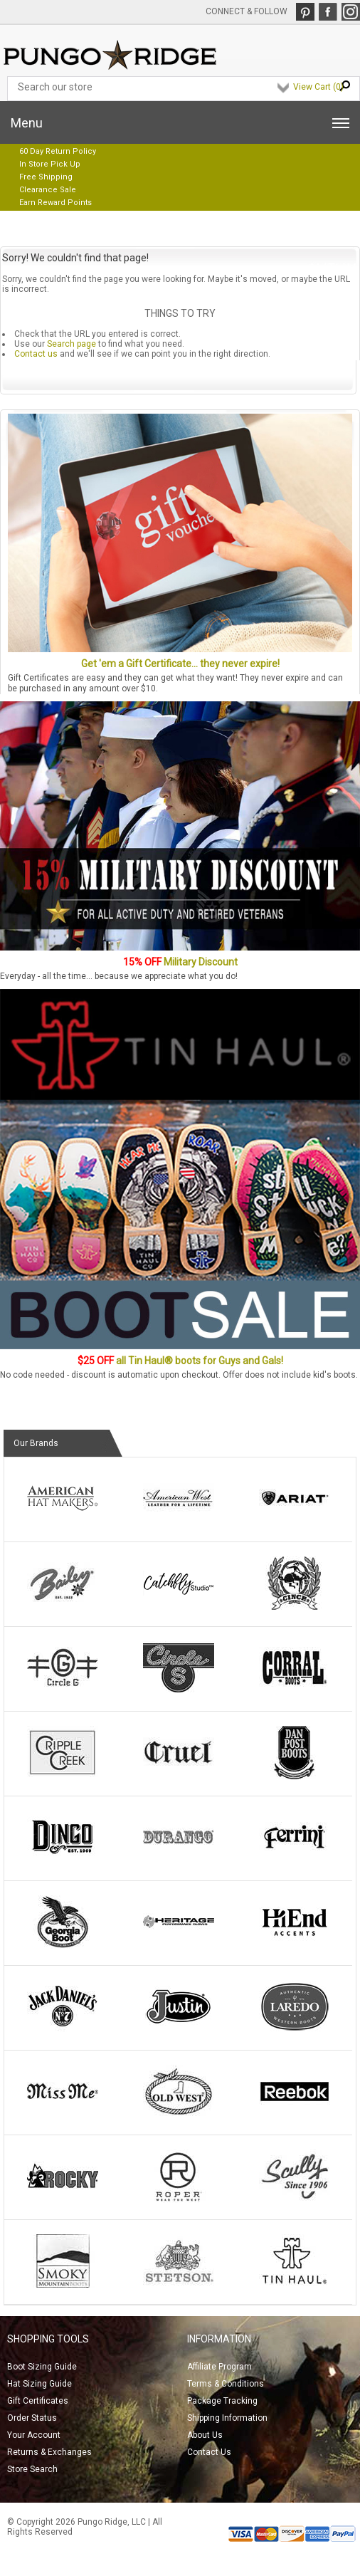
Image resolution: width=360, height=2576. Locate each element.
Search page (71, 344)
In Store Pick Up (49, 164)
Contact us (36, 354)
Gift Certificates (37, 2401)
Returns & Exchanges (49, 2452)
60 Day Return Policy (57, 151)
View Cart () (318, 87)
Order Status (32, 2418)
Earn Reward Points (55, 202)
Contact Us (209, 2452)
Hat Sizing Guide (39, 2384)
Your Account (33, 2435)
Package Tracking (222, 2401)
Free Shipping (46, 177)
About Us (205, 2435)
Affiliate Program (219, 2367)
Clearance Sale (47, 189)
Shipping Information (227, 2418)
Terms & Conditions (225, 2384)
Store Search (32, 2469)
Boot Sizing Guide (42, 2367)
